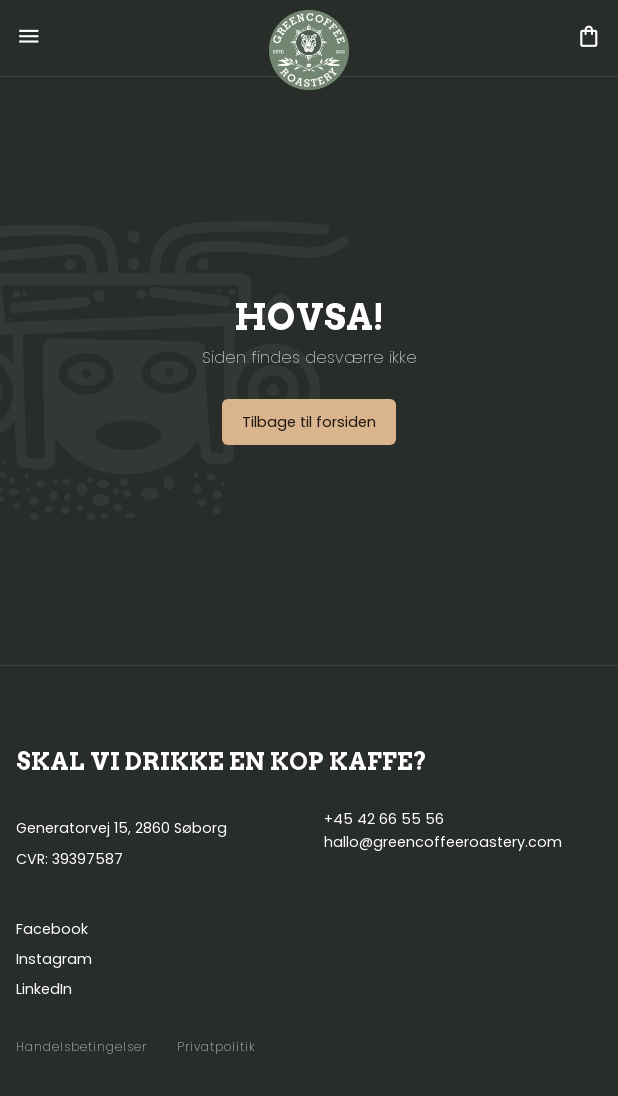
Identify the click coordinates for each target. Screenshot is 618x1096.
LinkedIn (44, 989)
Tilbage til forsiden (309, 422)
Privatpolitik (216, 1047)
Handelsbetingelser (81, 1047)
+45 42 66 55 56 (384, 819)
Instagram (54, 959)
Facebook (52, 929)
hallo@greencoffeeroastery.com (443, 842)
